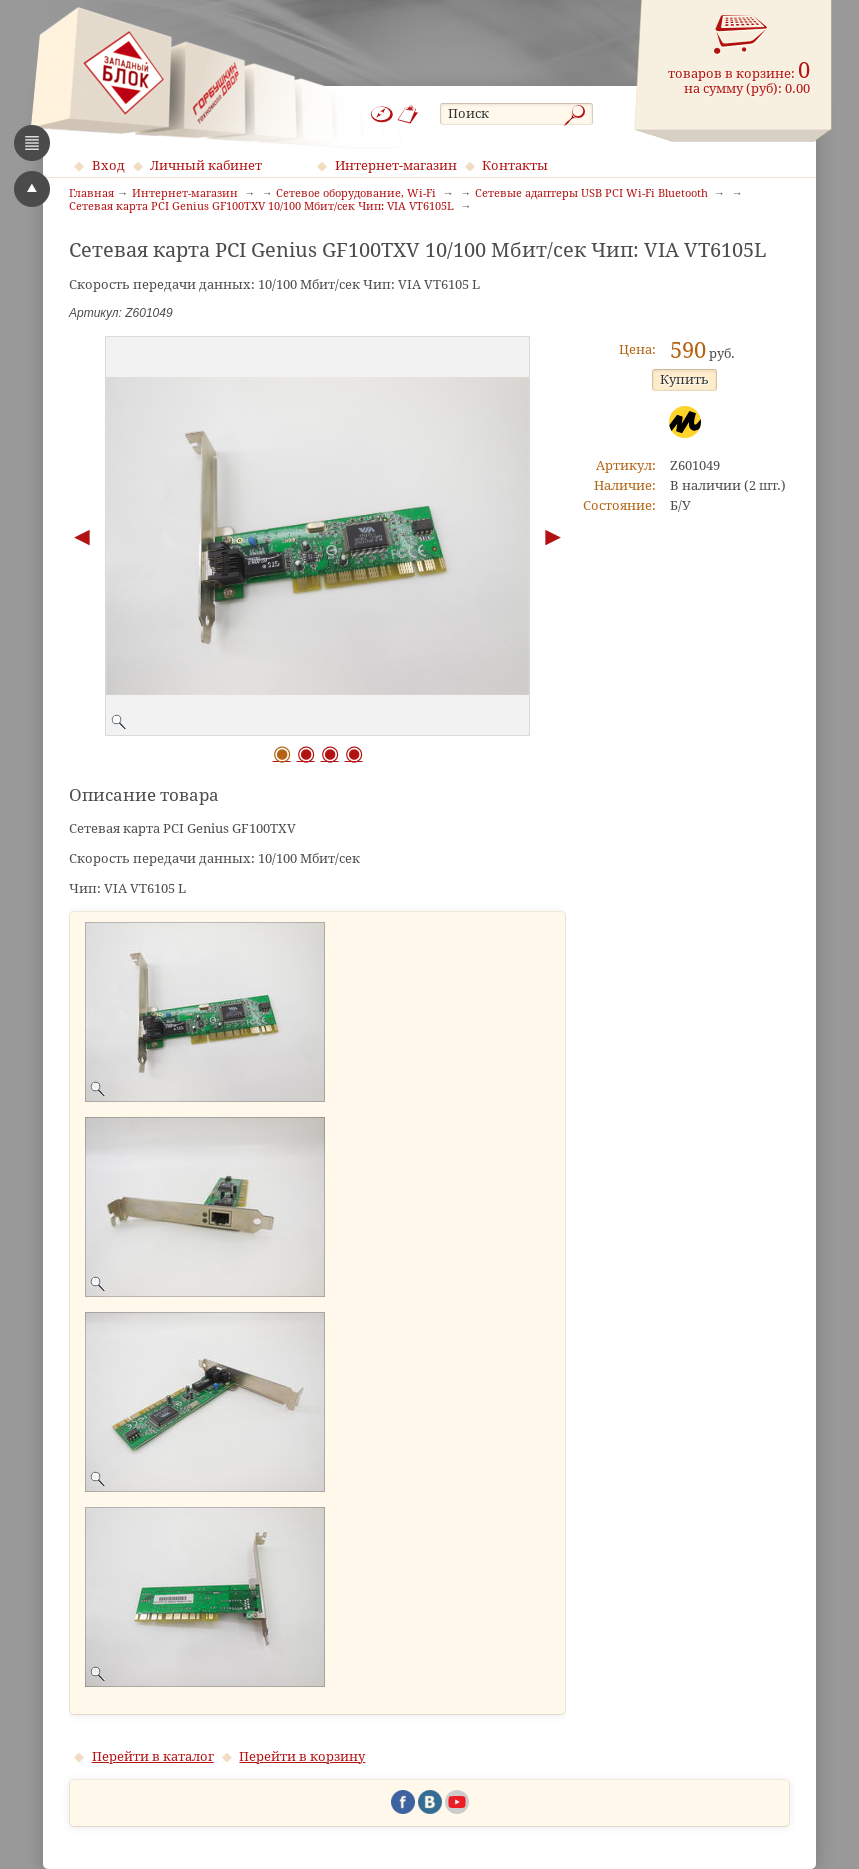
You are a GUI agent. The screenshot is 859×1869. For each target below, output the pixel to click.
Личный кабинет (206, 165)
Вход (108, 165)
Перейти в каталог (153, 1756)
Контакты (515, 165)
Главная (91, 194)
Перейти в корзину (302, 1756)
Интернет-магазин (396, 165)
